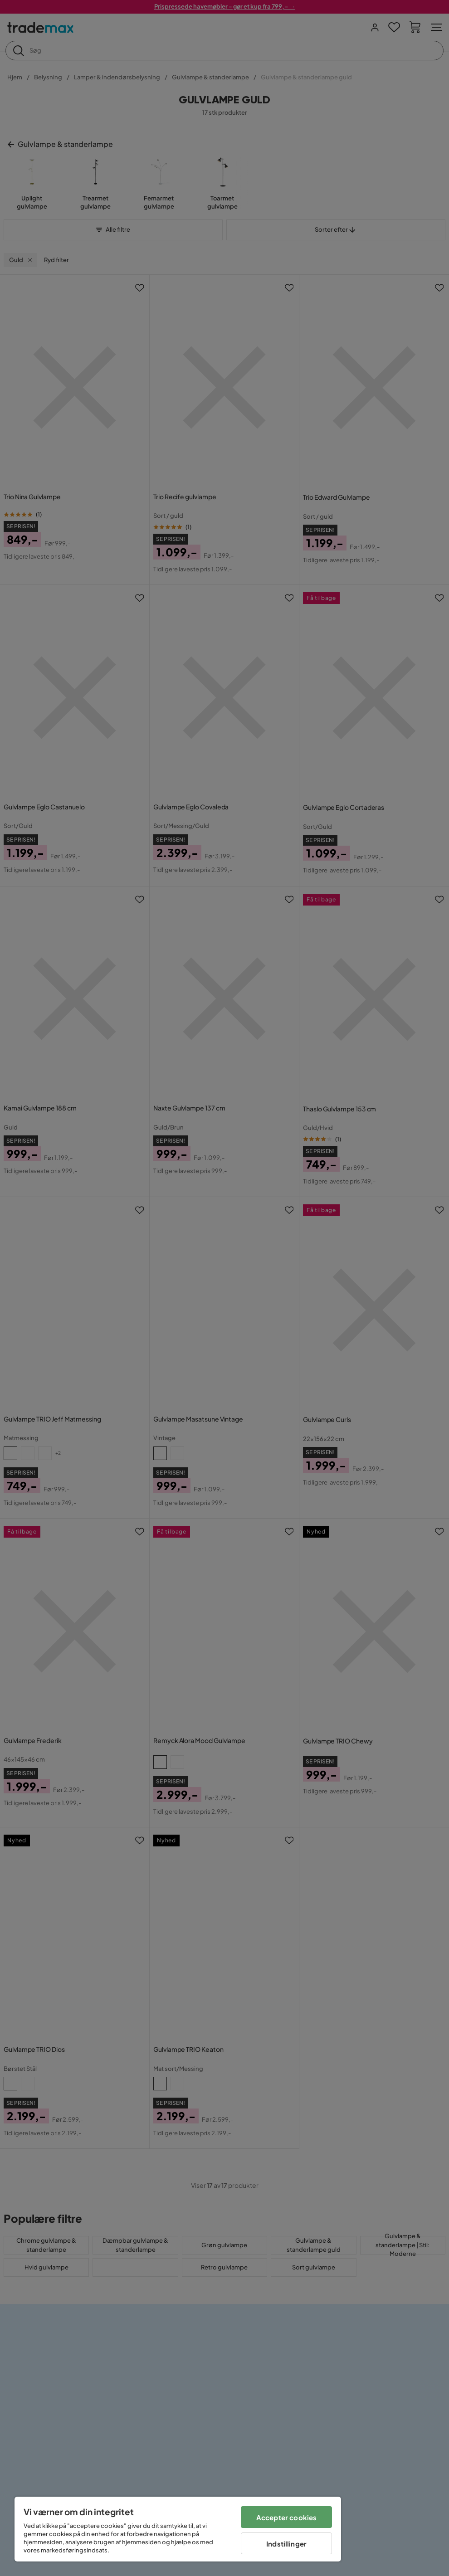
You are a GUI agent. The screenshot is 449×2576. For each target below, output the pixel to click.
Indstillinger (286, 2543)
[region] (178, 2529)
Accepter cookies (286, 2517)
